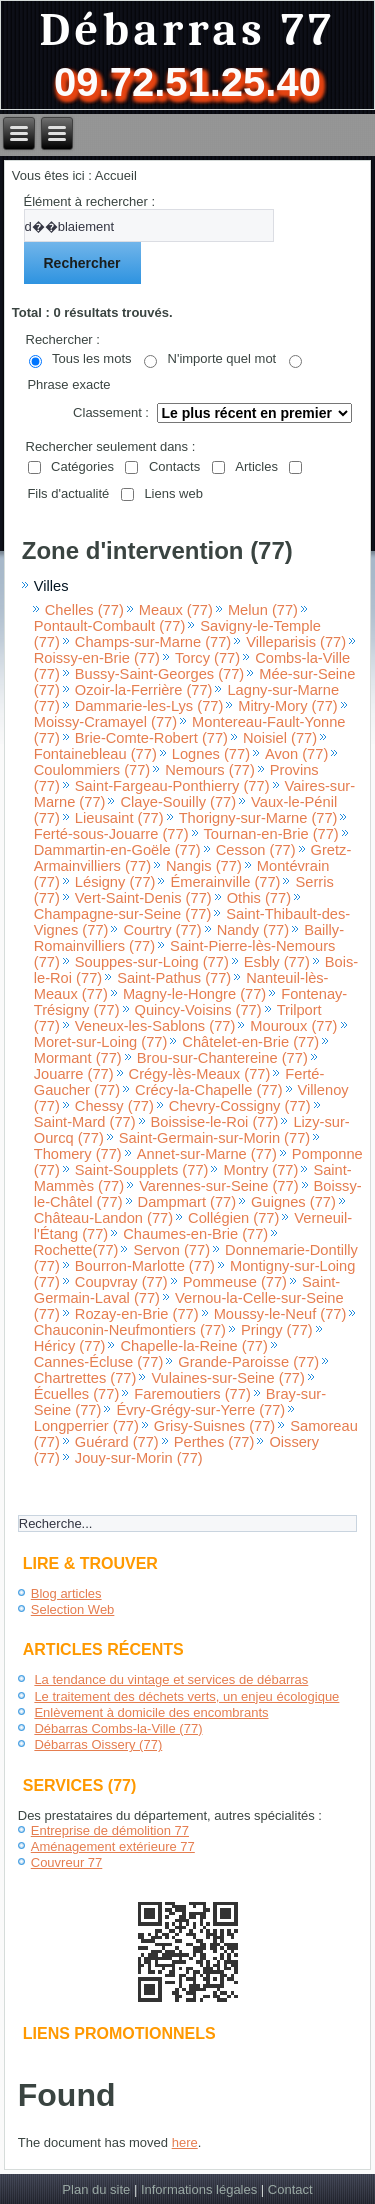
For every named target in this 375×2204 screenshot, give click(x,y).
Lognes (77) (211, 754)
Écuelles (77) (77, 1394)
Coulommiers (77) (92, 770)
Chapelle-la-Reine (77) (193, 1346)
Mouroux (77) (293, 1026)
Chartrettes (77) (85, 1378)
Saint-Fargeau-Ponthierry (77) (172, 786)
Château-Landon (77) (103, 1218)
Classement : (111, 412)
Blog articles (66, 1593)
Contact (290, 2189)
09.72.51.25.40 (187, 82)
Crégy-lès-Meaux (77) (200, 1074)
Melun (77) (263, 610)
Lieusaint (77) (119, 818)
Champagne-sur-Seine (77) (123, 914)
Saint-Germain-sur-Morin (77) (214, 1138)
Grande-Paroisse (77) (248, 1362)
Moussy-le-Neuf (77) (280, 1314)
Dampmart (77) (187, 1202)
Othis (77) (259, 898)
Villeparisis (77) (296, 642)
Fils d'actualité (68, 493)
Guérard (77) (117, 1442)
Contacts (174, 466)
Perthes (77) (214, 1442)
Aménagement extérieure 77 (113, 1846)
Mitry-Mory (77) (287, 706)
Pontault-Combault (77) (110, 626)
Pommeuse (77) (235, 1282)
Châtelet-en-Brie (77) (250, 1042)
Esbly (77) (277, 962)
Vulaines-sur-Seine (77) (227, 1378)
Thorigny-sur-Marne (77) (258, 818)
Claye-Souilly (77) (178, 802)
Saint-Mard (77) (85, 1122)
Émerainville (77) (225, 882)
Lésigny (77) (115, 882)
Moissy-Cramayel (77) (105, 722)
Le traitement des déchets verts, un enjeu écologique (186, 1696)
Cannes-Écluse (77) (99, 1362)
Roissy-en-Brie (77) (97, 658)
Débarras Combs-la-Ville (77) (118, 1728)
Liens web (173, 493)
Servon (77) (171, 1250)
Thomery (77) (78, 1154)
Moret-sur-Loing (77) (101, 1042)
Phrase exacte (68, 384)
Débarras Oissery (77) (98, 1744)
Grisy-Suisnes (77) (214, 1426)
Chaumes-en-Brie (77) (195, 1234)
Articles (256, 466)
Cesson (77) (256, 850)
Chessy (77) (114, 1106)
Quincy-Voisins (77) (198, 1010)
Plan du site (96, 2189)
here (185, 2142)
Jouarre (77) (74, 1074)
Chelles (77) (84, 610)
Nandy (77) (253, 930)
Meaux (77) (176, 610)
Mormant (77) (78, 1058)
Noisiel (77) (280, 738)
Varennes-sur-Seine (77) (218, 1186)
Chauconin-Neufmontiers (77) (130, 1330)
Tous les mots (91, 358)
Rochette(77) (76, 1250)
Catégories (82, 466)
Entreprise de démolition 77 (110, 1830)
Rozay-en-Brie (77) (137, 1314)
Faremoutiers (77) (192, 1394)
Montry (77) (260, 1170)
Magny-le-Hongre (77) (194, 994)
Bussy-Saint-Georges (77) (159, 674)
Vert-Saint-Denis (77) (143, 898)
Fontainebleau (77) (95, 754)
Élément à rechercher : (90, 201)
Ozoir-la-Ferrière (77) (144, 690)
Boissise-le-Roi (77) (215, 1122)
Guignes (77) (293, 1202)
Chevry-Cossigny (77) (240, 1106)
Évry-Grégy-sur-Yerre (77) (200, 1410)
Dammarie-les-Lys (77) (149, 706)
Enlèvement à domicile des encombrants (151, 1712)
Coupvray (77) (121, 1282)
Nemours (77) (210, 770)
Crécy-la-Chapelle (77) (208, 1090)
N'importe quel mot (222, 358)
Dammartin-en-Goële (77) (117, 850)
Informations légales (199, 2189)
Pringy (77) (277, 1330)
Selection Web (73, 1609)
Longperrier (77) (86, 1426)
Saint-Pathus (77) (174, 978)
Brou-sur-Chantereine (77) (222, 1058)
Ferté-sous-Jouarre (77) (111, 834)
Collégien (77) (233, 1218)
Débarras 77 (187, 30)
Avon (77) (296, 754)
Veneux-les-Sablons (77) (155, 1026)
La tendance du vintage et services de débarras (171, 1679)
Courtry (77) (162, 930)
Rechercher (82, 263)
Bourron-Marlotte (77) (145, 1266)
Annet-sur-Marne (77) (207, 1154)
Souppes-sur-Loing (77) (152, 962)
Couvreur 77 (67, 1862)
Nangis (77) (204, 866)
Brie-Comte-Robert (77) (151, 738)
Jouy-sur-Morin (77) (139, 1458)
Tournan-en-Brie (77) (271, 834)
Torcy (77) (207, 658)
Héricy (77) (70, 1346)
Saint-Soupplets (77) (142, 1170)
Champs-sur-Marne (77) (153, 642)
